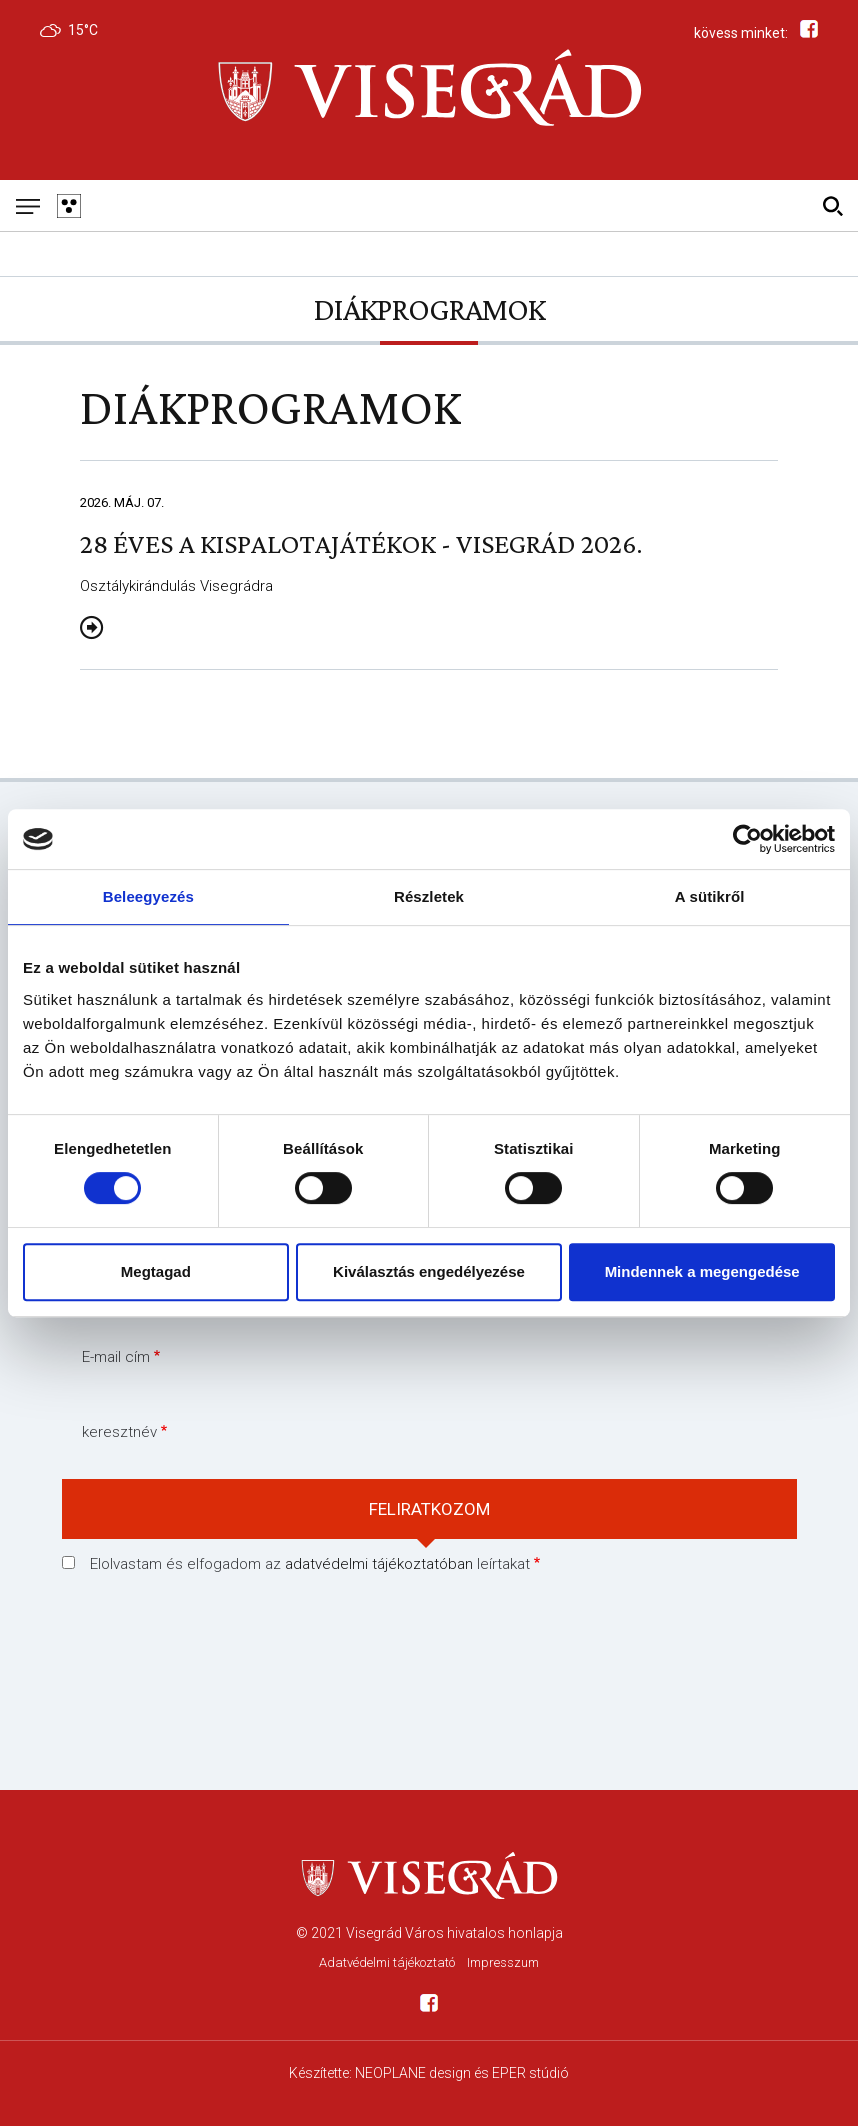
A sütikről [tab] (710, 896)
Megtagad (156, 1271)
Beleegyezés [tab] (148, 896)
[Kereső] (832, 205)
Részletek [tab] (429, 896)
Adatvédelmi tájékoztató (387, 1962)
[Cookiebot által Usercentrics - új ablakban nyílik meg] (747, 839)
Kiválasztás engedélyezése (429, 1271)
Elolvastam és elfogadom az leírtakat (310, 1564)
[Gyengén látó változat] (68, 205)
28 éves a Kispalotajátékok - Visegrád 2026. (361, 543)
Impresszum (503, 1962)
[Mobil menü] (27, 205)
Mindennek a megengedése (702, 1271)
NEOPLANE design (413, 2073)
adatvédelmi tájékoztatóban (379, 1564)
